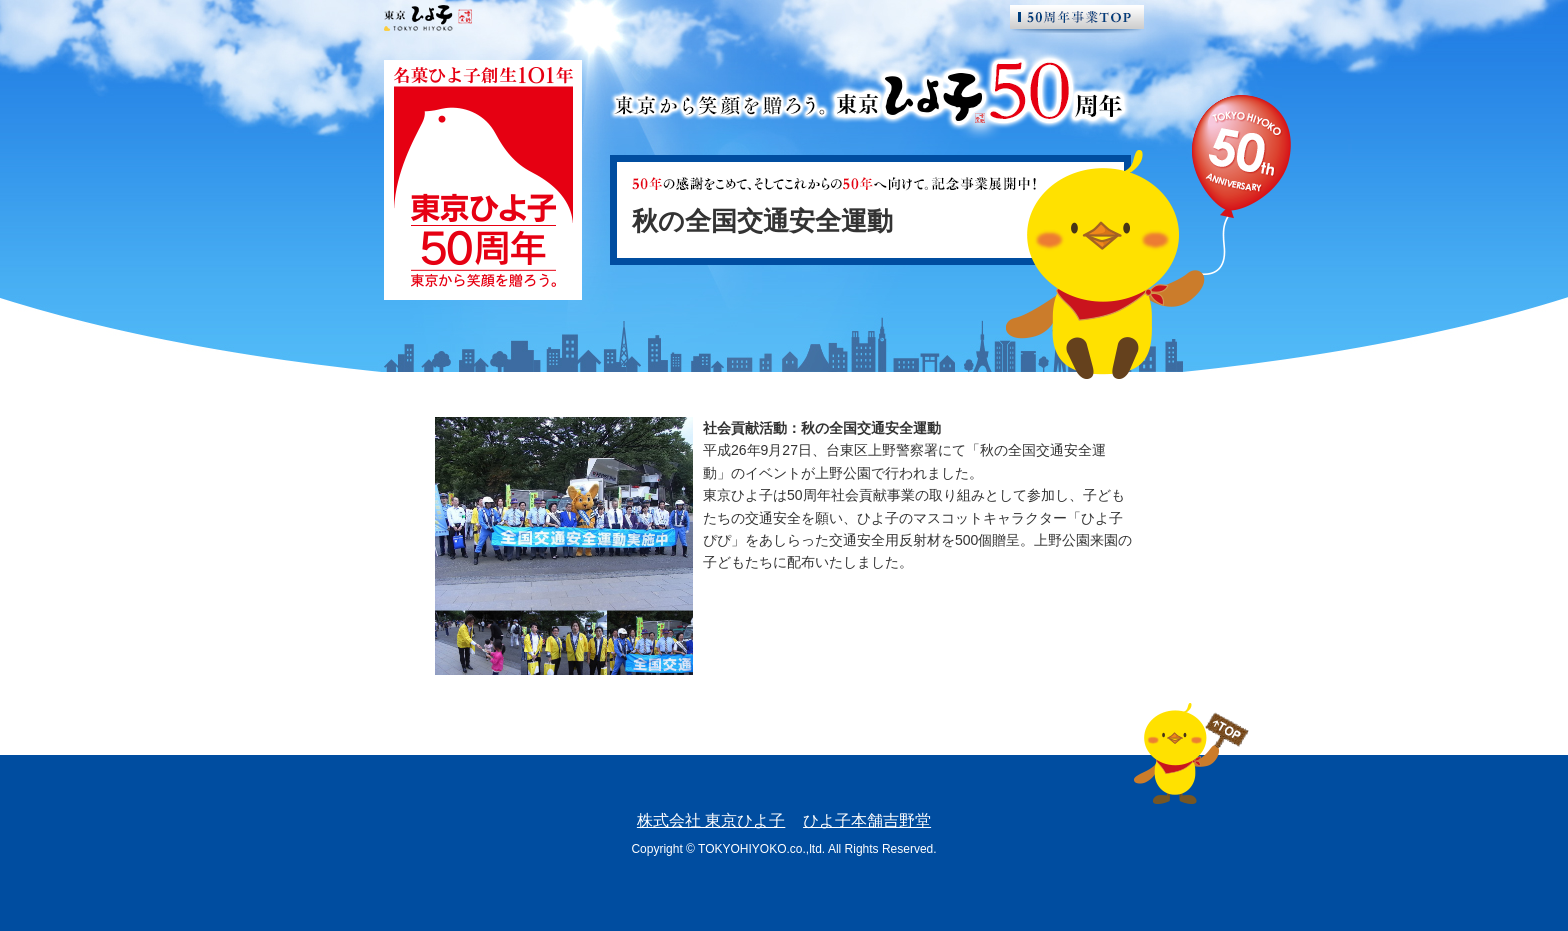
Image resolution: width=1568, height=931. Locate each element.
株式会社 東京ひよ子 (711, 820)
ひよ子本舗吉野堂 (867, 820)
